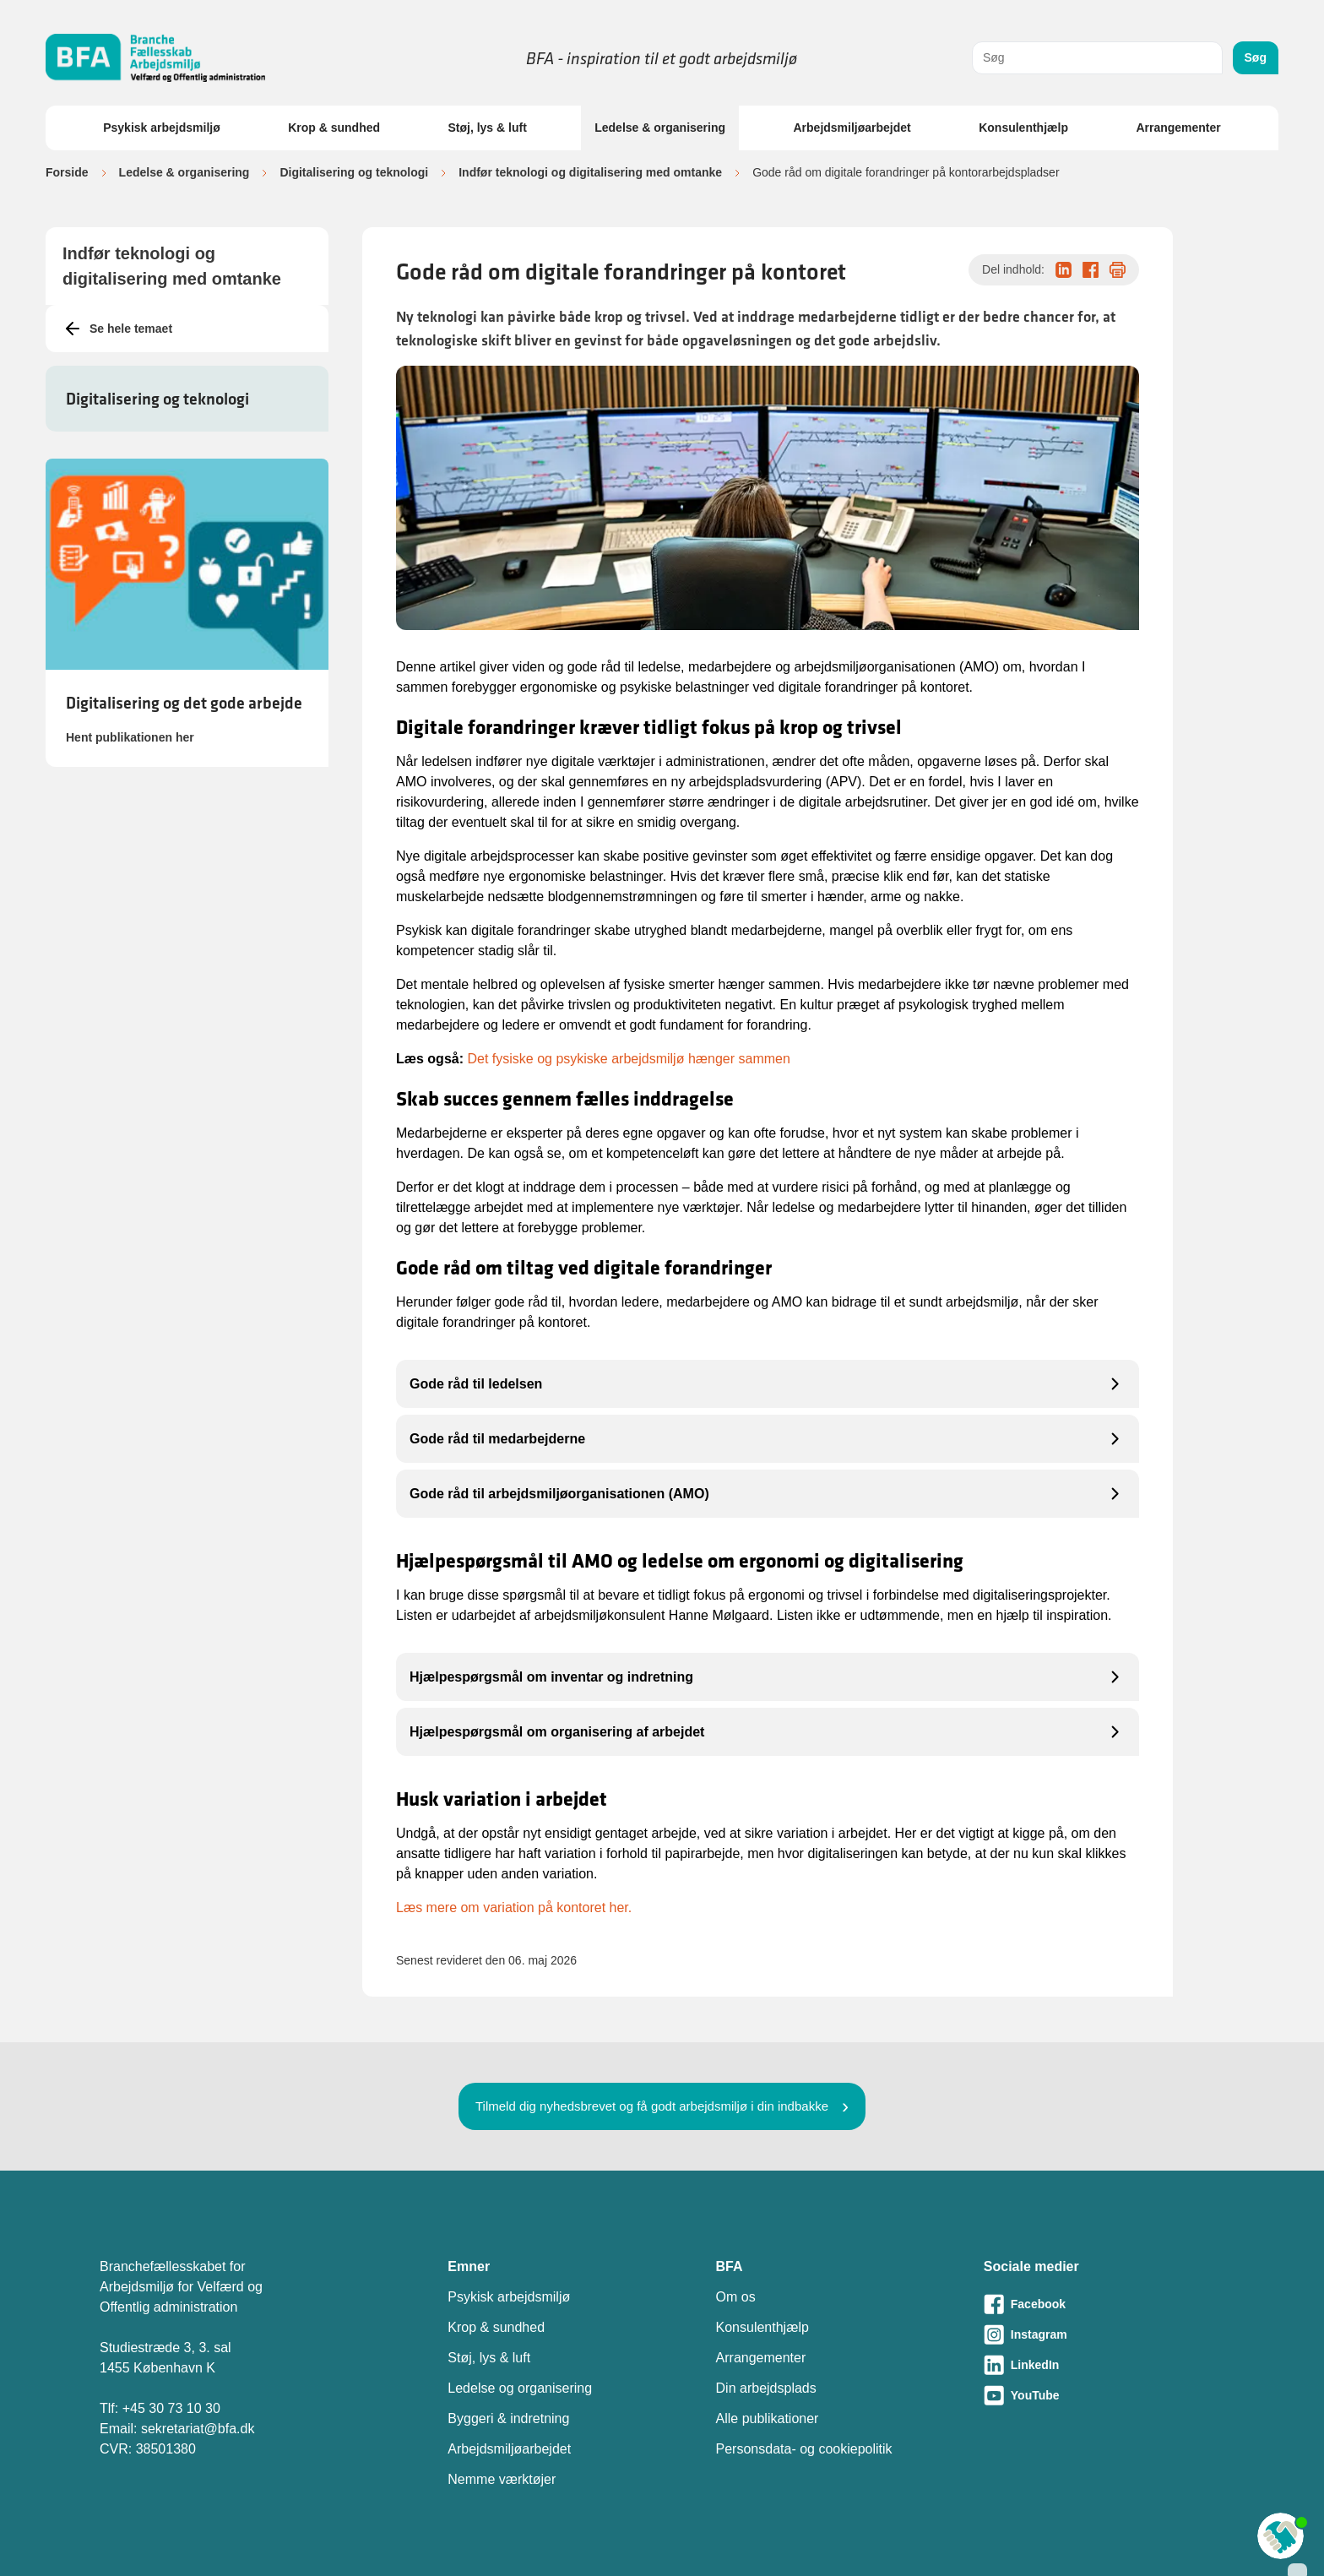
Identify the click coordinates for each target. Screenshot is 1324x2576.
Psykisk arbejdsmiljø (161, 127)
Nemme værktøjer (502, 2479)
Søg (1256, 57)
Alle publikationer (767, 2418)
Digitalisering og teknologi (353, 172)
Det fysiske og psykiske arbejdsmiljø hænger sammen (628, 1059)
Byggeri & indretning (508, 2418)
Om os (736, 2297)
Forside (67, 172)
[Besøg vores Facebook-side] (1104, 2304)
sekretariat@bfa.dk (198, 2428)
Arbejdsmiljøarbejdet (851, 127)
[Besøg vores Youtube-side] (1104, 2395)
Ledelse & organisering (659, 127)
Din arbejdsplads (766, 2388)
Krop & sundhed (334, 127)
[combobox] (1097, 57)
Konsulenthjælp (1023, 127)
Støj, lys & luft (487, 127)
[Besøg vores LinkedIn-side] (1104, 2365)
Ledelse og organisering (520, 2388)
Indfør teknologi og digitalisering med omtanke (590, 172)
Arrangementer (1178, 127)
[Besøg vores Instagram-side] (1104, 2334)
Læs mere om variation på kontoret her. (514, 1907)
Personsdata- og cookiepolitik (804, 2449)
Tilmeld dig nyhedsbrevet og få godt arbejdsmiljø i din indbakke (651, 2106)
